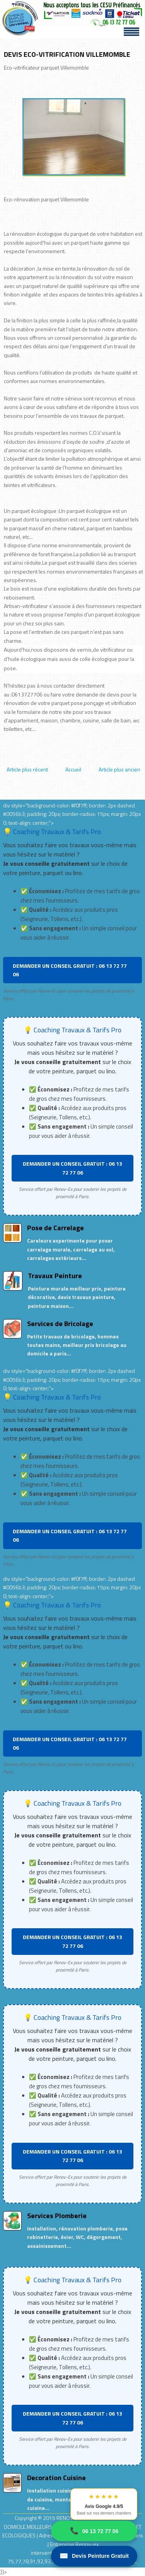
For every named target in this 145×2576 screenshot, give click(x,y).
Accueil (73, 769)
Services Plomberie (57, 2215)
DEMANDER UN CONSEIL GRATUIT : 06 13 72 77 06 (70, 970)
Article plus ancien (119, 769)
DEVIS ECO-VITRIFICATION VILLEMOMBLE (67, 54)
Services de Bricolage (60, 1323)
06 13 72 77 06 (94, 2531)
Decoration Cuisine (56, 2477)
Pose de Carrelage (55, 1227)
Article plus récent (27, 769)
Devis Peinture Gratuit (94, 2556)
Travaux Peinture (55, 1275)
